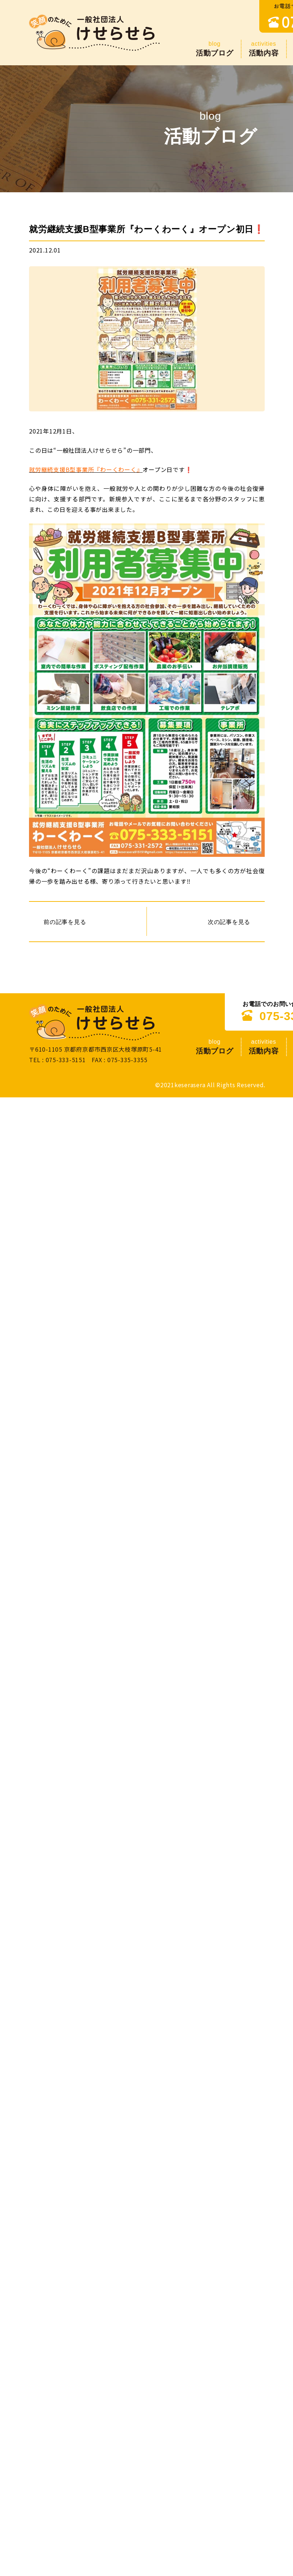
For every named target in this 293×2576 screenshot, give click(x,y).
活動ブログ (215, 48)
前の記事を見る (65, 921)
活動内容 (264, 48)
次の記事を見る (229, 921)
